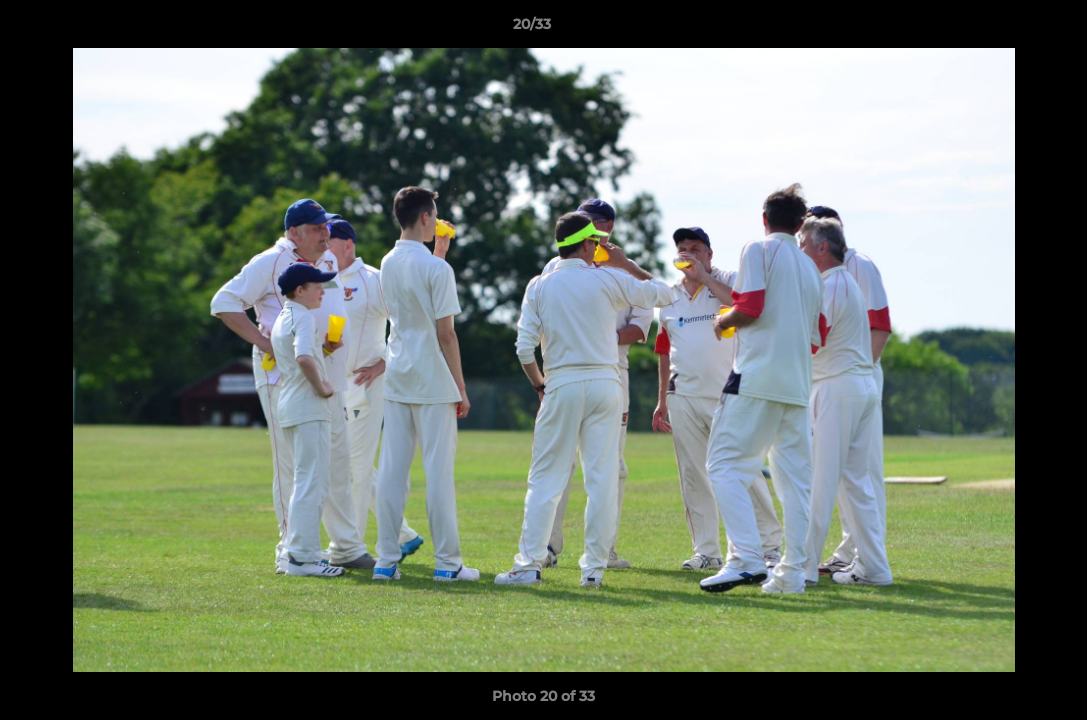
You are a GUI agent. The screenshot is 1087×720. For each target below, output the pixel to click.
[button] (1003, 29)
